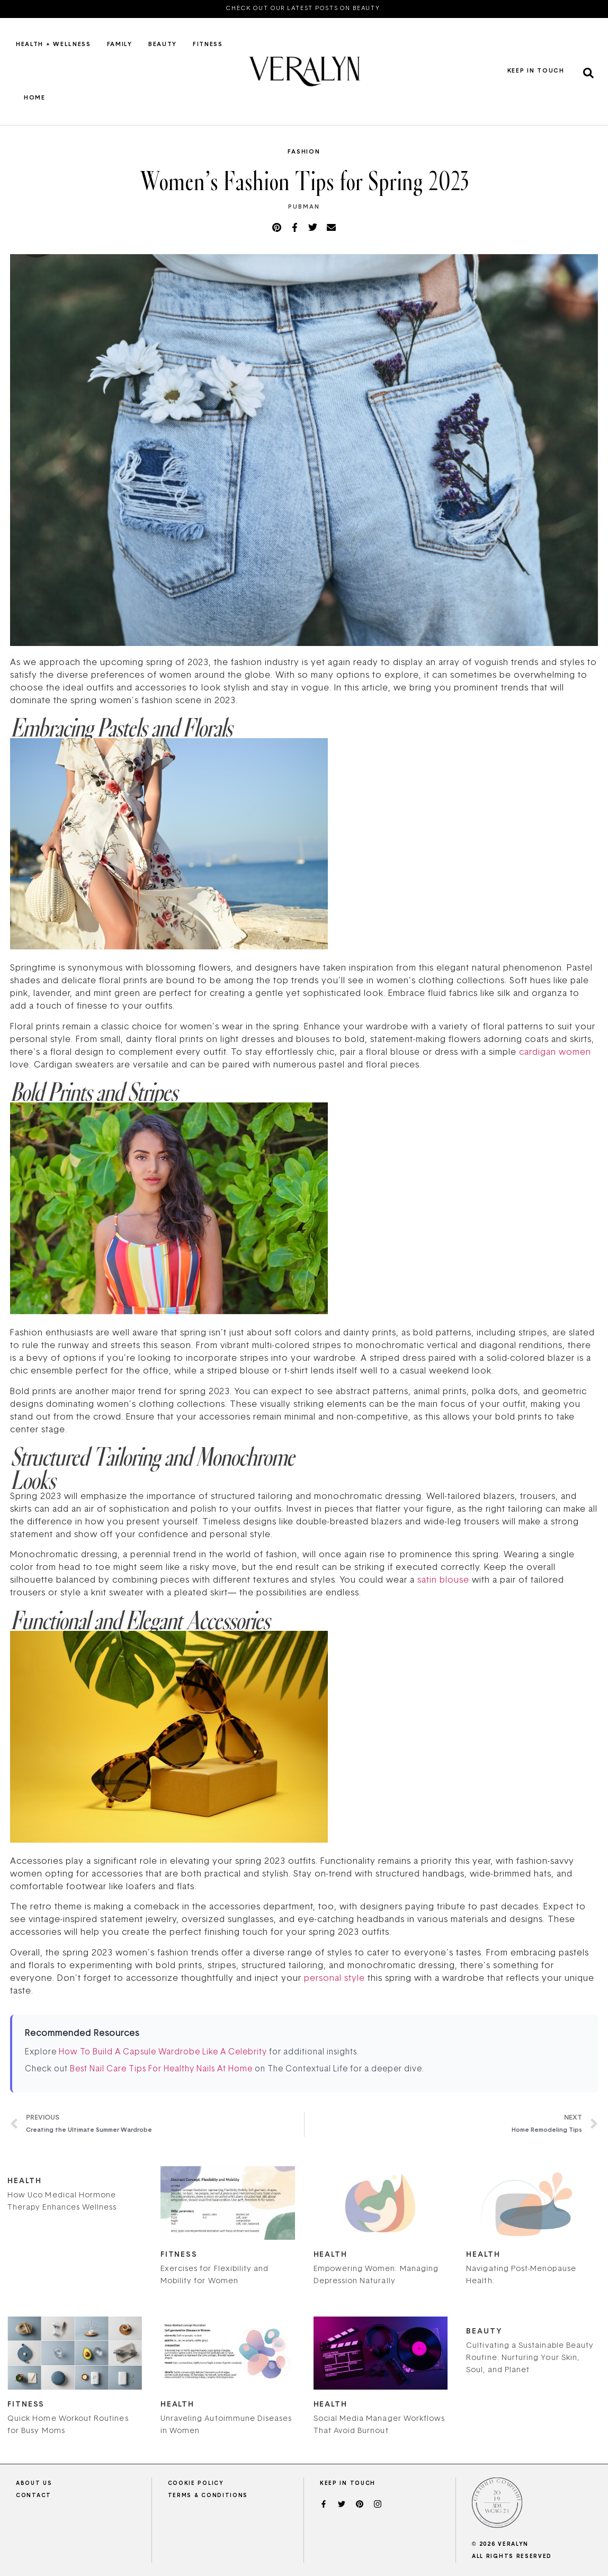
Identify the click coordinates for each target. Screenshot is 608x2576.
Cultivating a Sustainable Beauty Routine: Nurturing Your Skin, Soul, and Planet (530, 2358)
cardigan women (555, 1052)
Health (24, 2181)
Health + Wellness (53, 45)
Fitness (208, 45)
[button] (588, 73)
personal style (334, 1978)
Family (119, 45)
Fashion (304, 152)
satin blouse (443, 1580)
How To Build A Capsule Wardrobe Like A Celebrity (163, 2053)
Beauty (162, 45)
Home (35, 98)
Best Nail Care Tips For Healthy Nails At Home (161, 2070)
